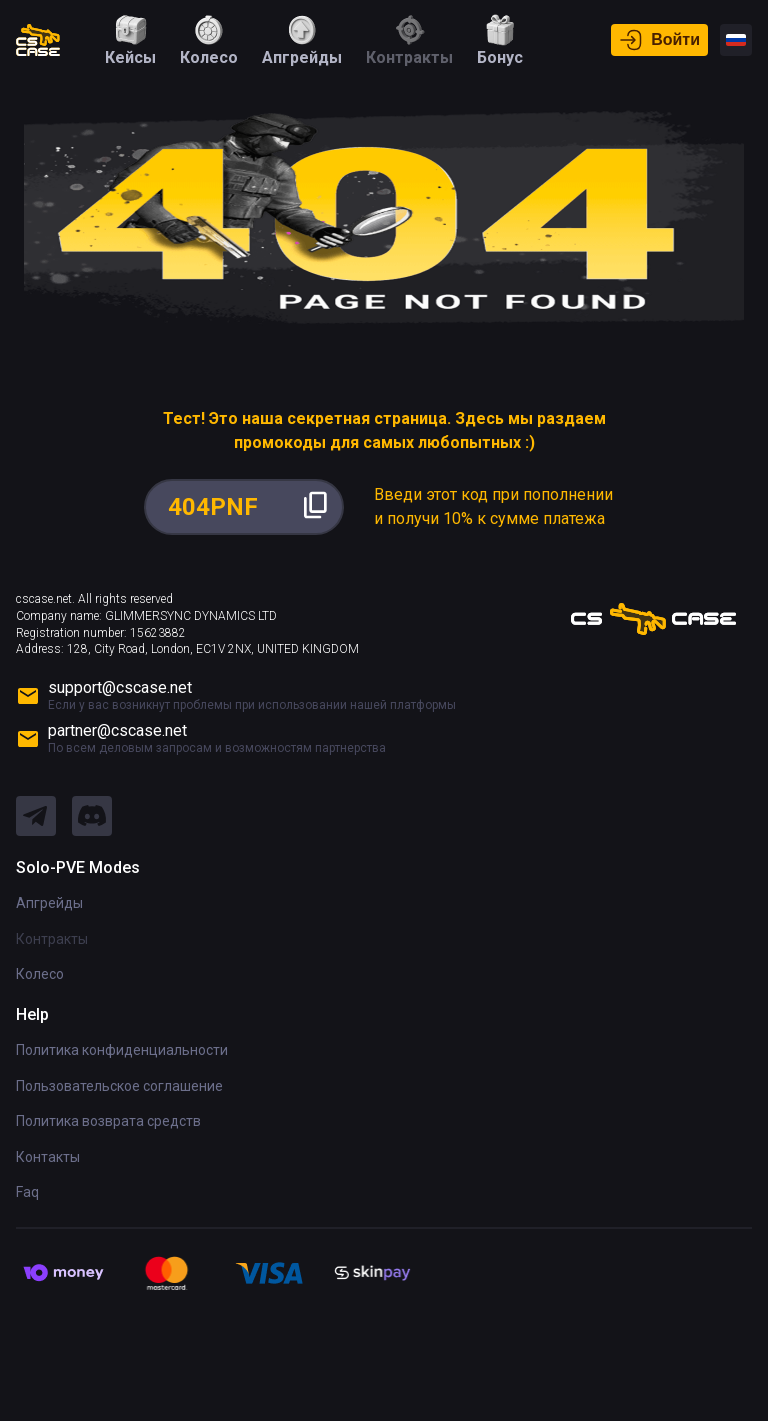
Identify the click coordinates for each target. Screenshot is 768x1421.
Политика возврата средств (108, 1121)
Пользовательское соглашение (119, 1086)
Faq (27, 1192)
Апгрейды (49, 903)
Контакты (48, 1157)
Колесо (40, 974)
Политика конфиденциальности (122, 1050)
